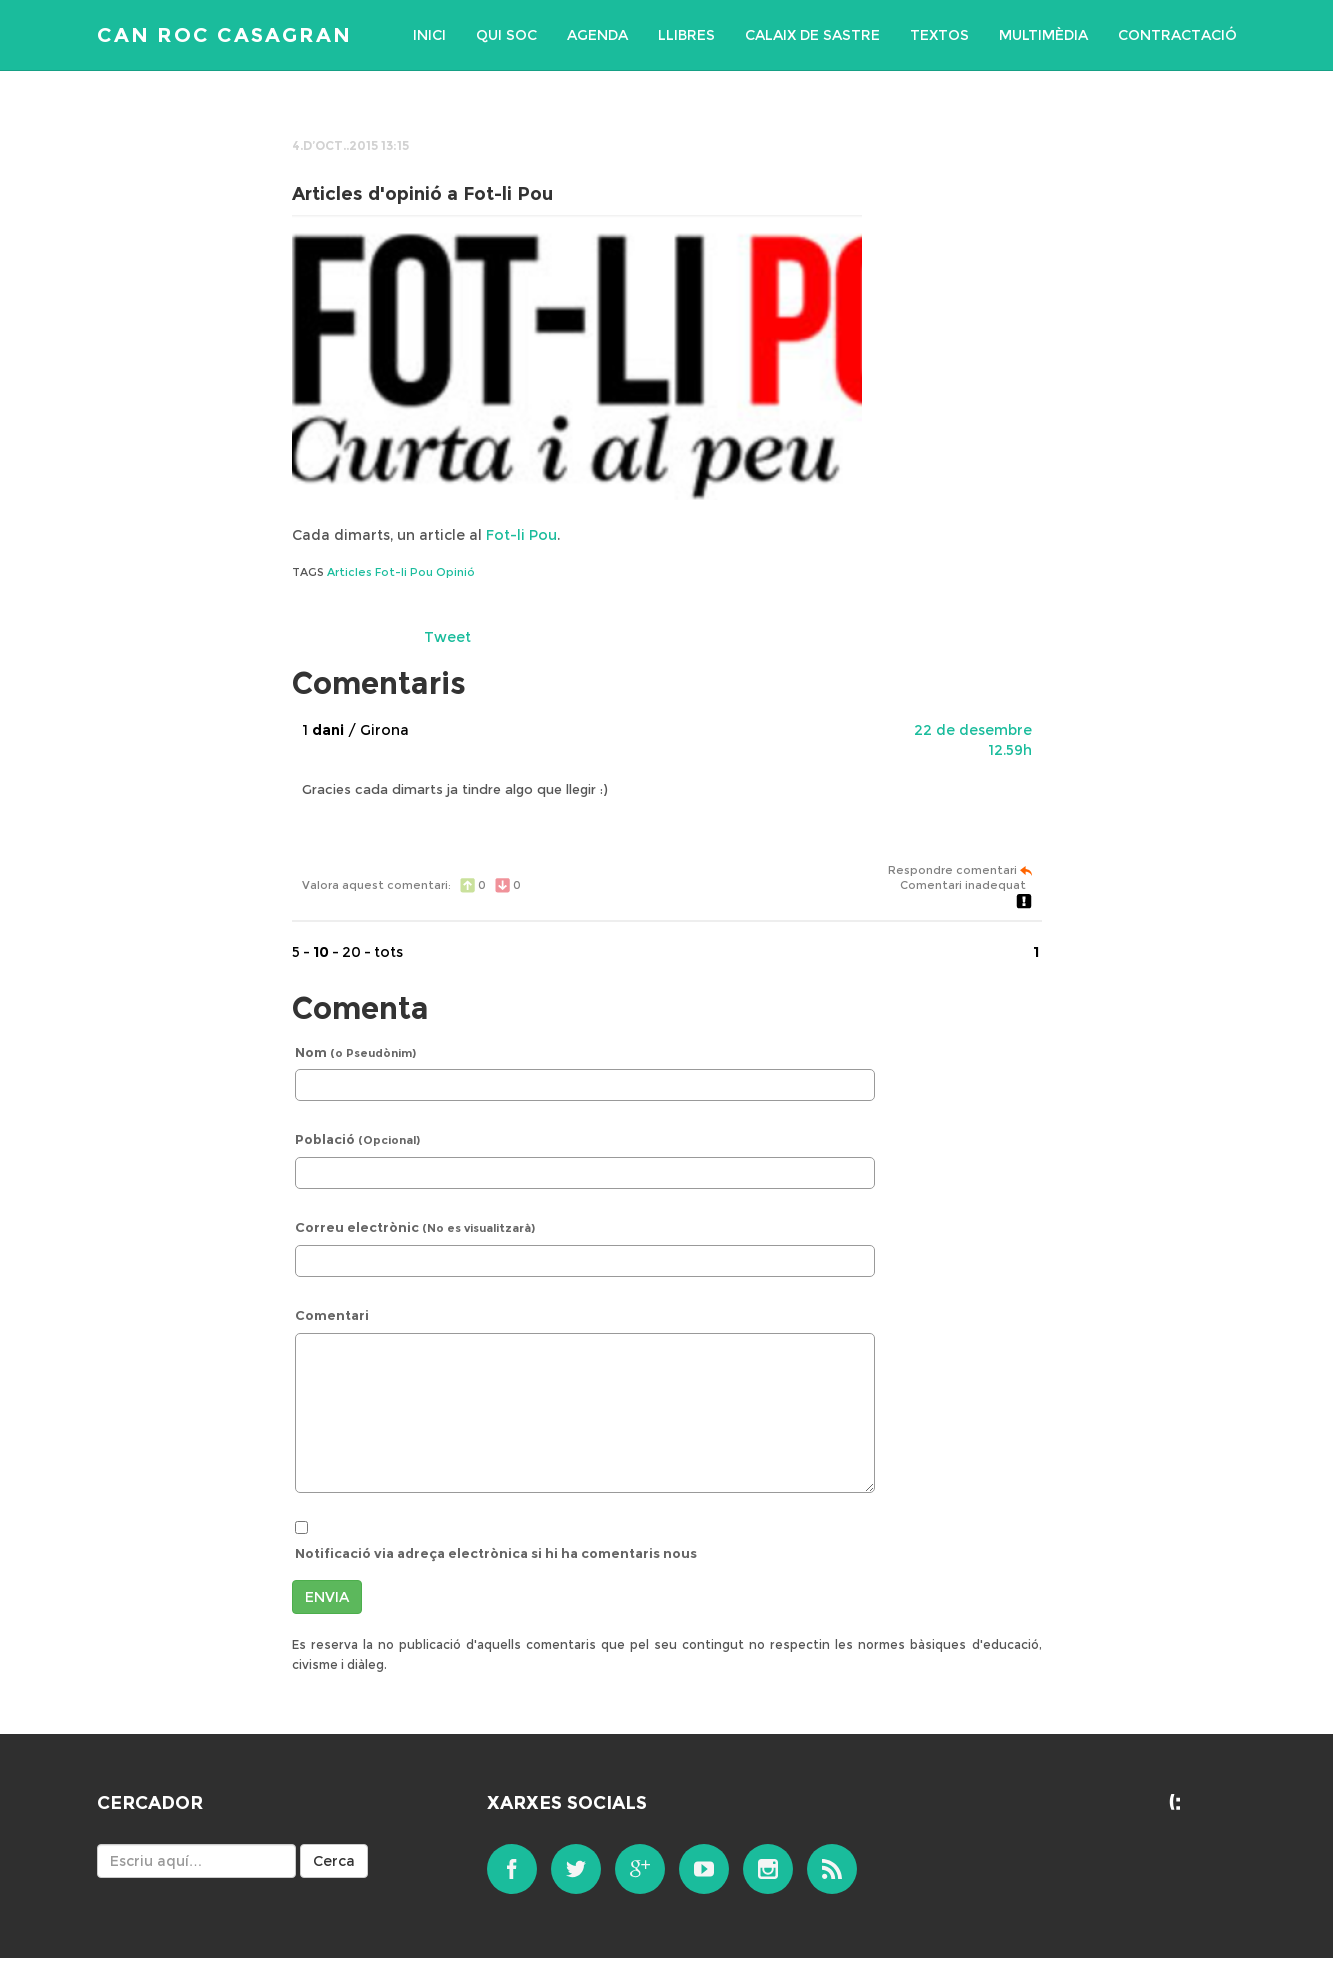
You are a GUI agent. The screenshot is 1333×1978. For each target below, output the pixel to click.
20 (351, 952)
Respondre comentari (960, 870)
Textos (939, 35)
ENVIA (327, 1597)
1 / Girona (355, 730)
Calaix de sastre (812, 35)
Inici (429, 35)
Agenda (597, 35)
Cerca (334, 1861)
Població (357, 1139)
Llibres (686, 35)
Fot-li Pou (521, 535)
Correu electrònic (415, 1227)
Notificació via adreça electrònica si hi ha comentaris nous (496, 1553)
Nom (355, 1052)
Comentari (332, 1315)
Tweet (447, 637)
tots (388, 952)
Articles (349, 572)
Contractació (1177, 35)
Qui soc (506, 35)
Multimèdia (1043, 35)
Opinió (455, 572)
